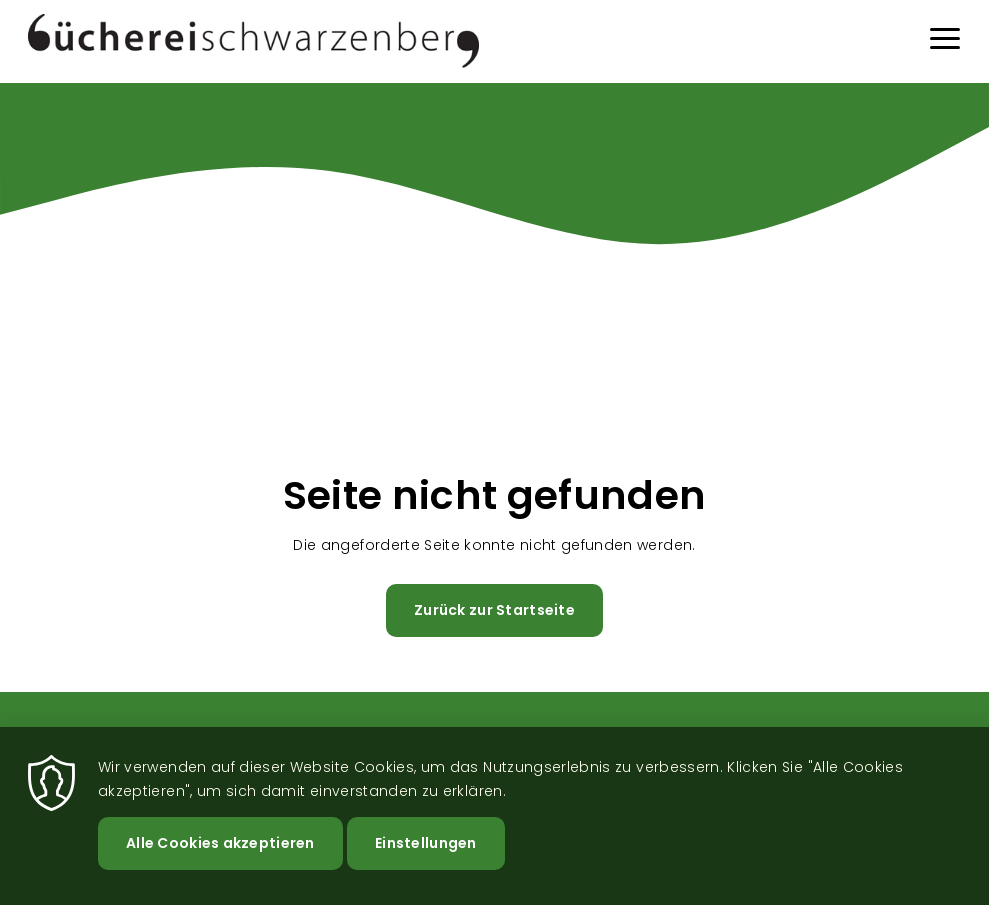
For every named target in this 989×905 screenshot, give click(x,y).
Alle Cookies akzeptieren (220, 843)
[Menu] (945, 41)
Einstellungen (426, 843)
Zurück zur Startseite (494, 610)
